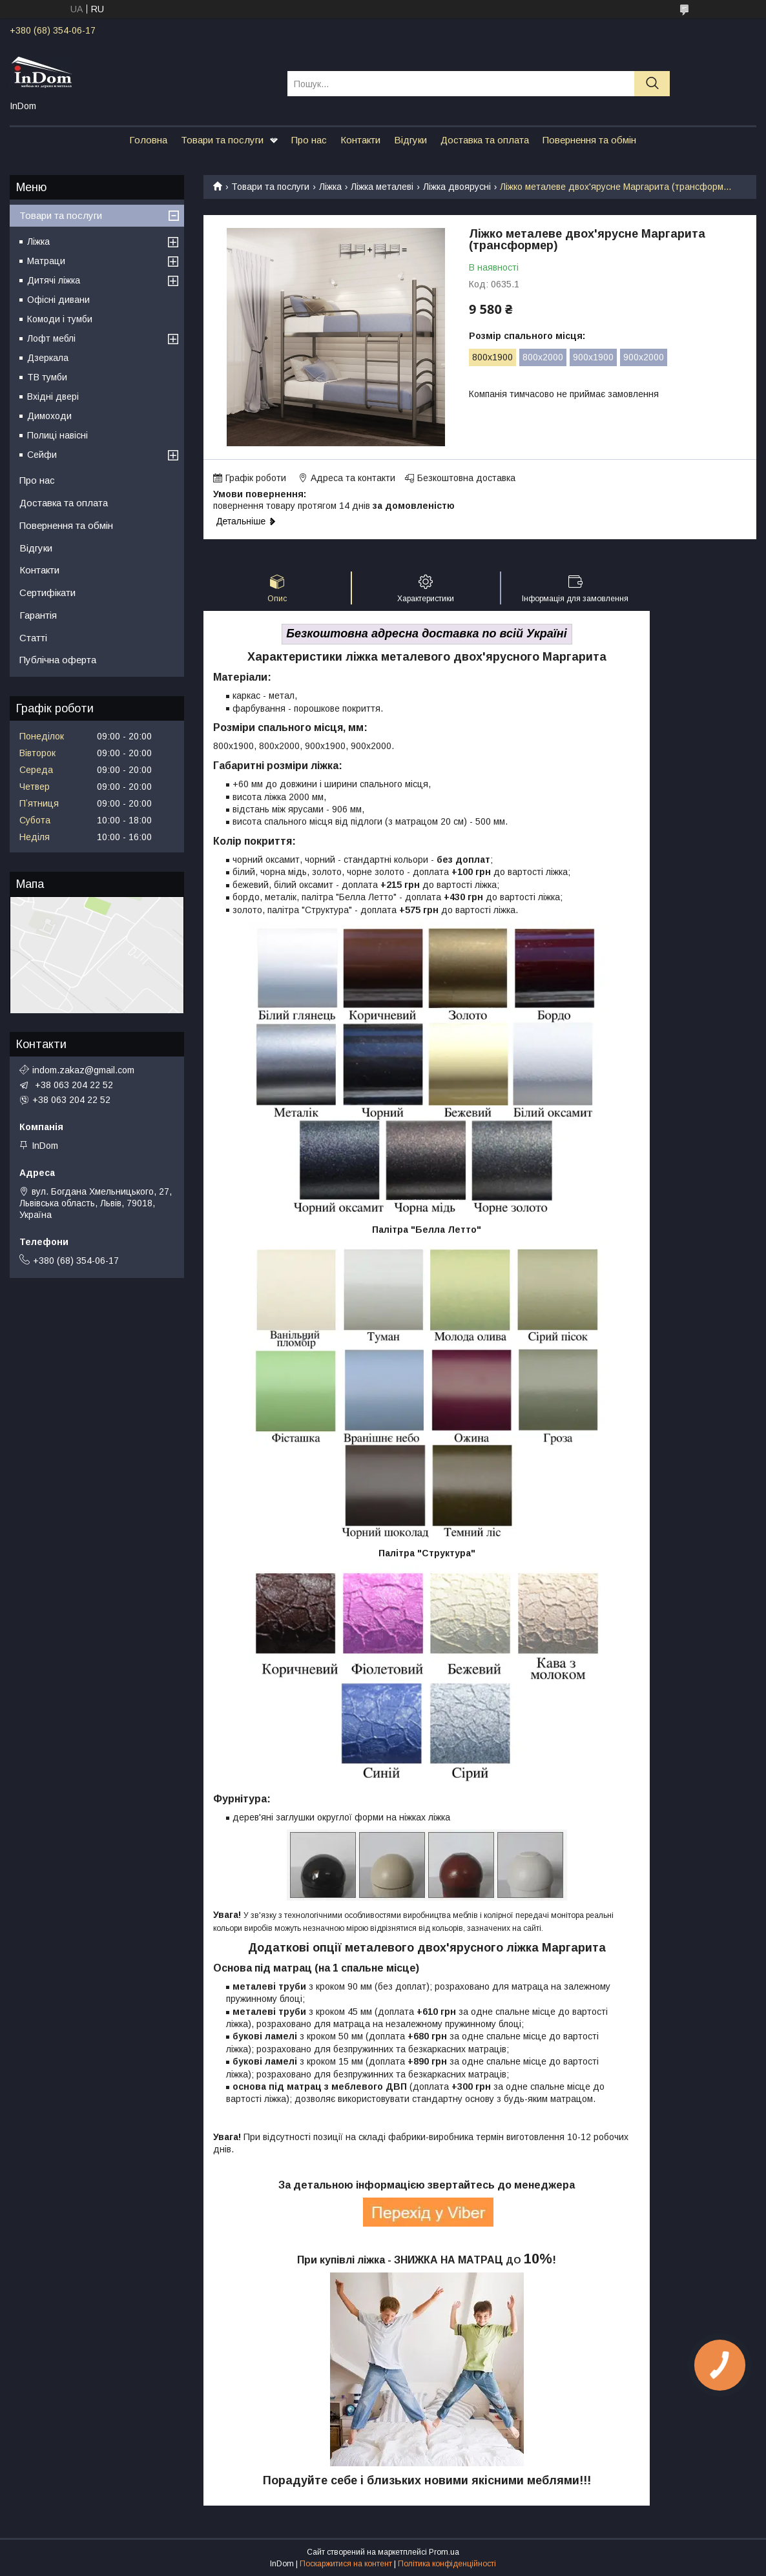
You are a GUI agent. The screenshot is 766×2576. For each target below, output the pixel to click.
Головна (148, 139)
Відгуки (410, 139)
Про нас (309, 139)
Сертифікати (47, 592)
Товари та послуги (222, 139)
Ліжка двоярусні (457, 186)
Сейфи (42, 454)
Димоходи (49, 416)
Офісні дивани (58, 299)
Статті (33, 637)
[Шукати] (652, 83)
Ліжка (330, 186)
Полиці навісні (57, 435)
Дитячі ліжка (53, 280)
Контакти (360, 139)
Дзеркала (47, 358)
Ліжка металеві (382, 186)
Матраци (46, 261)
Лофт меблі (51, 338)
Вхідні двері (53, 396)
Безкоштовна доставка (466, 478)
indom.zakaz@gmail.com (83, 1070)
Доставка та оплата (484, 139)
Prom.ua (444, 2552)
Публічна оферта (57, 659)
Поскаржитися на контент (346, 2563)
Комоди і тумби (59, 319)
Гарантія (38, 615)
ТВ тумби (47, 377)
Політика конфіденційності (447, 2563)
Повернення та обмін (589, 139)
